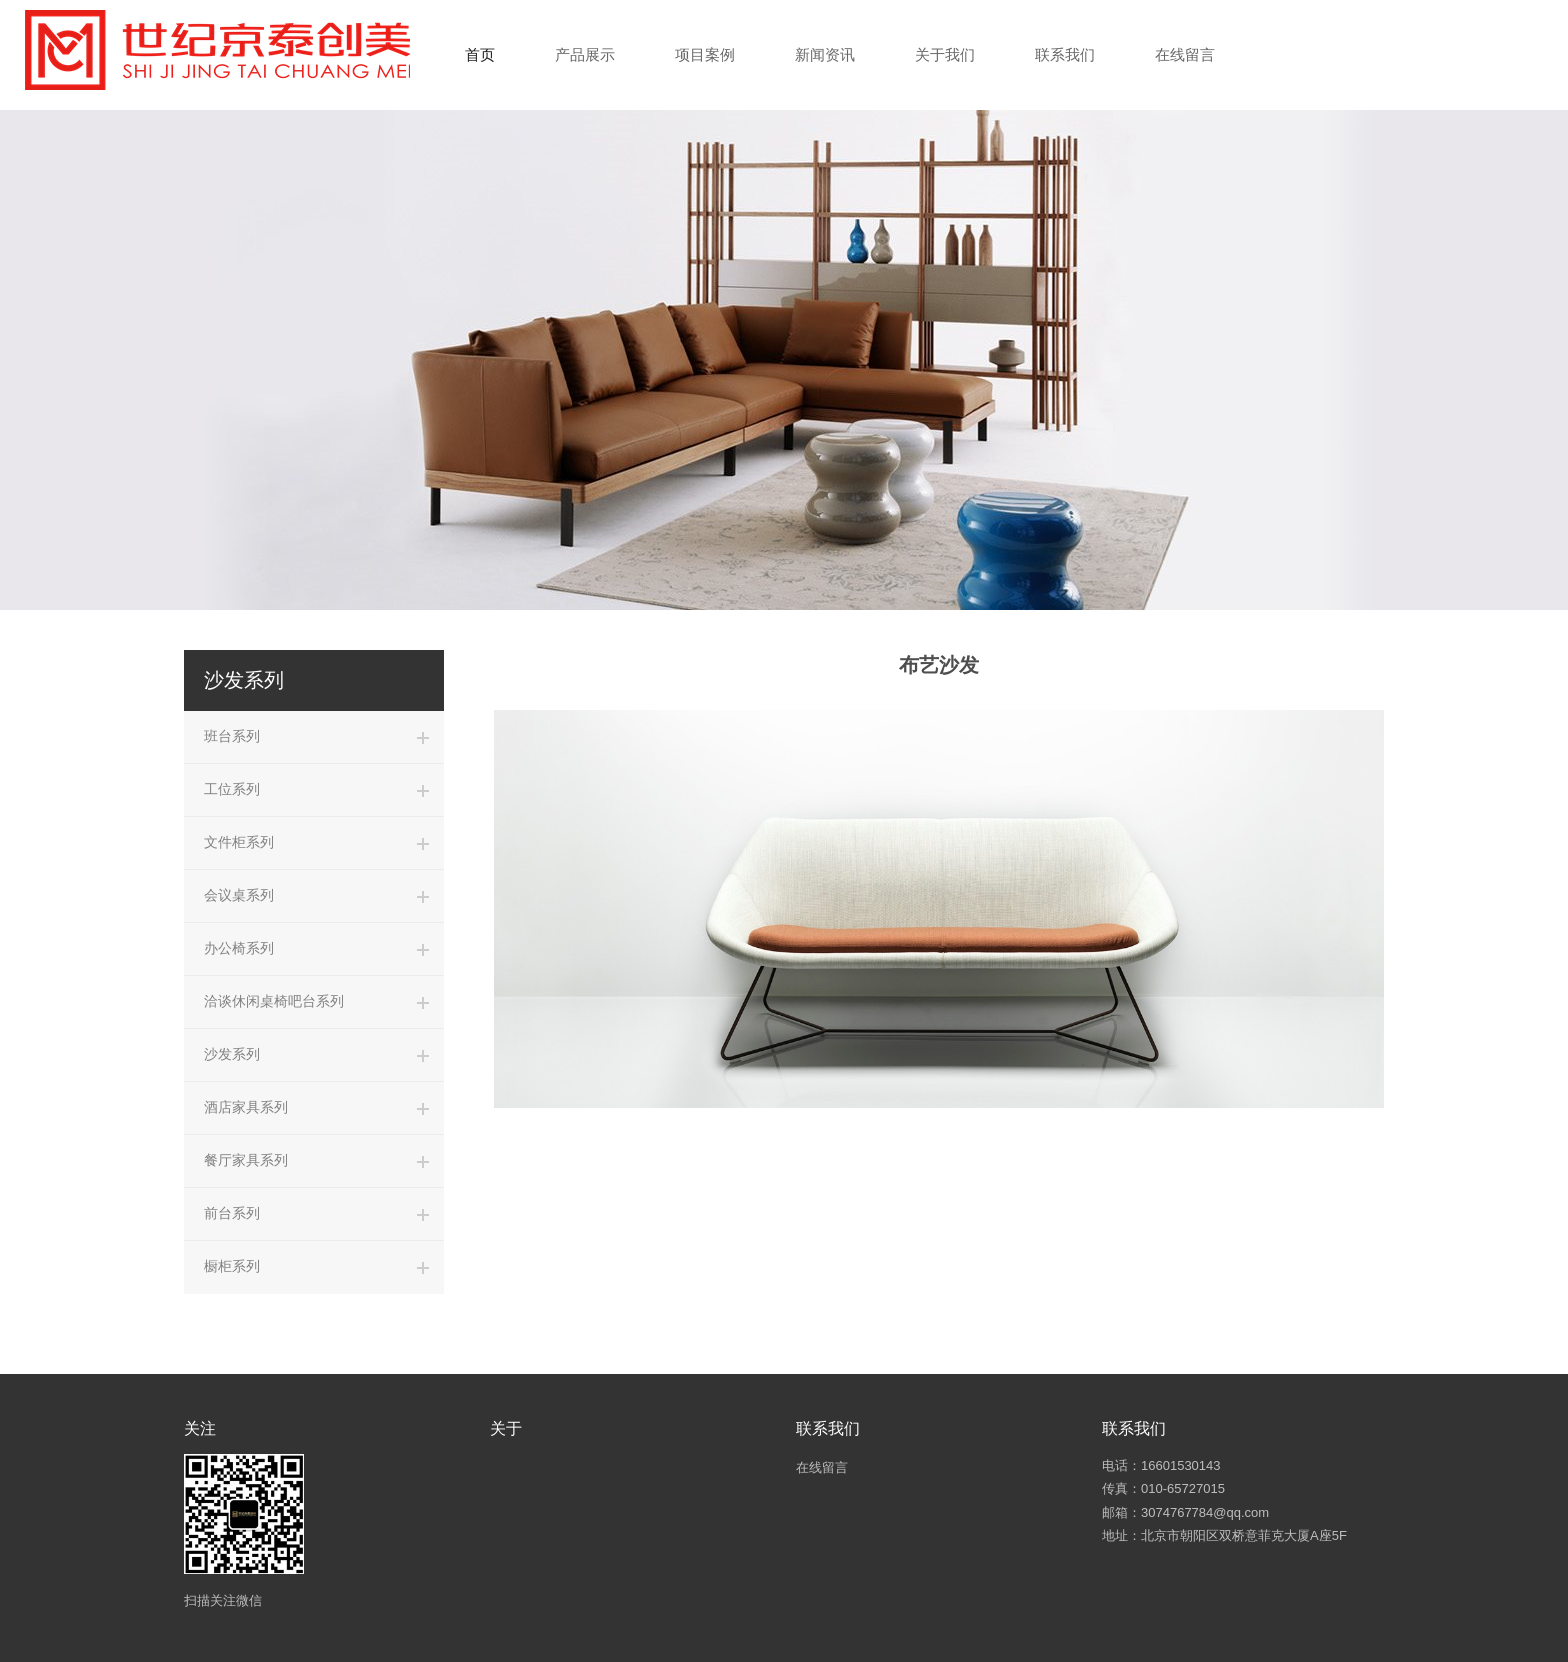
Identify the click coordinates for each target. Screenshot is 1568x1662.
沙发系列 (232, 1054)
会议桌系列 (239, 895)
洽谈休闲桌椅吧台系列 (274, 1001)
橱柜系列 (232, 1266)
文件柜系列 (239, 842)
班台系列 (232, 736)
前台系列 (232, 1213)
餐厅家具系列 (246, 1160)
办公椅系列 (239, 948)
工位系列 (232, 789)
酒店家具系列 (246, 1107)
